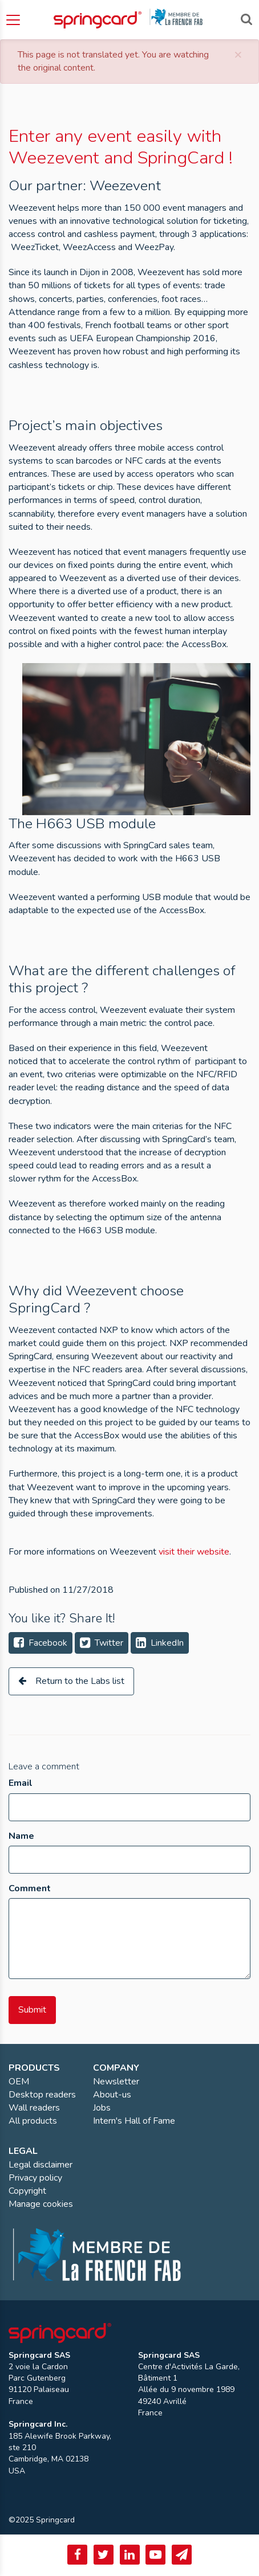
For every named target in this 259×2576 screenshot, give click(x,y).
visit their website (194, 1551)
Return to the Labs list (71, 1681)
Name (21, 1836)
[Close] (238, 54)
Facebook (40, 1643)
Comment (30, 1888)
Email (21, 1783)
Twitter (101, 1643)
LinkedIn (160, 1643)
